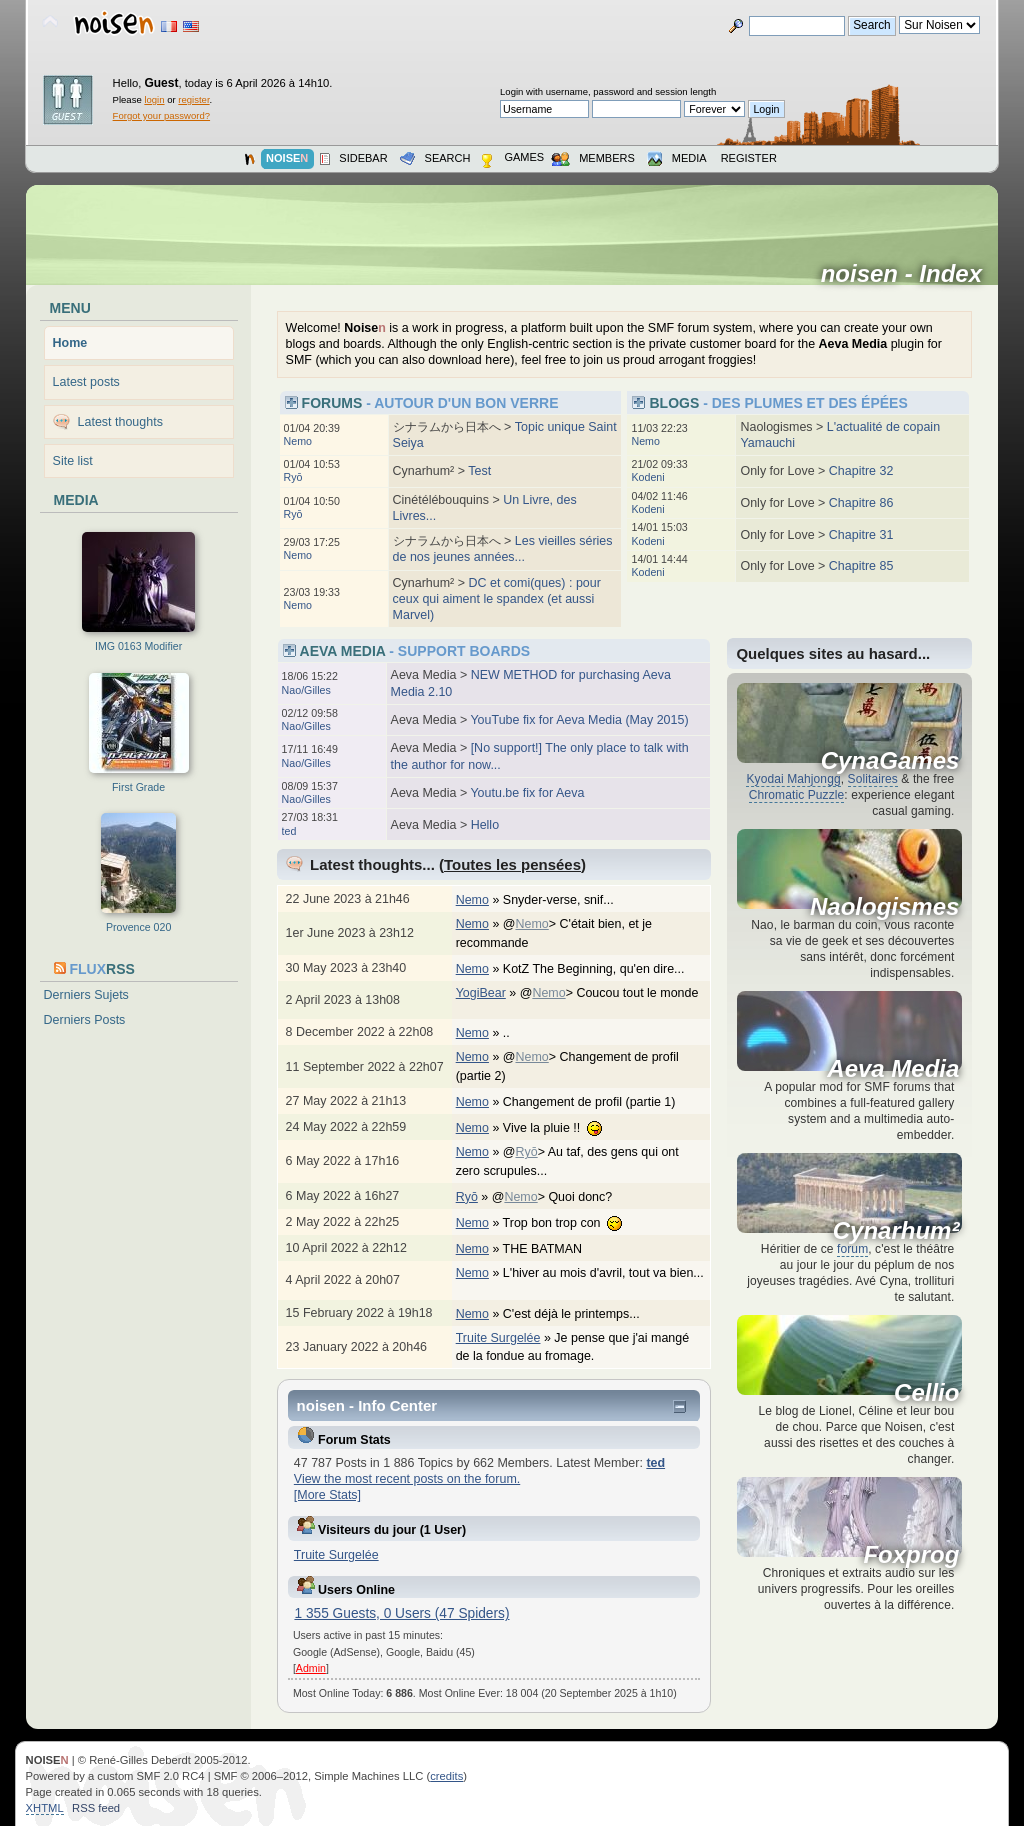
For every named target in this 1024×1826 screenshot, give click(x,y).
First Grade (138, 787)
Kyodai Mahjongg (793, 779)
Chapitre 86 (861, 503)
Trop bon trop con (573, 1223)
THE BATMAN (553, 1249)
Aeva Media (893, 1069)
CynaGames (890, 761)
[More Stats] (327, 1495)
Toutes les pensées (512, 864)
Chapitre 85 (861, 566)
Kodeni (647, 477)
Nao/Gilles (306, 690)
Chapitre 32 (861, 471)
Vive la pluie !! (563, 1128)
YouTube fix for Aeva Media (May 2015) (579, 720)
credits (446, 1776)
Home (70, 343)
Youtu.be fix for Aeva (527, 793)
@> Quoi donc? (562, 1197)
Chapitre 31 (861, 535)
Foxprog (911, 1555)
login (154, 99)
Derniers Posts (85, 1020)
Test (479, 471)
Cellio (926, 1393)
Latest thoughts (120, 422)
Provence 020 (138, 927)
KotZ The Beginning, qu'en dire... (604, 969)
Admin (311, 1668)
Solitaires (873, 779)
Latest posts (86, 382)
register (193, 99)
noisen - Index (908, 274)
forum (852, 1249)
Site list (73, 461)
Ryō (293, 477)
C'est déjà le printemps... (581, 1314)
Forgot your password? (161, 115)
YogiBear (481, 993)
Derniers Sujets (86, 995)
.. (516, 1033)
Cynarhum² (896, 1231)
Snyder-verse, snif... (568, 900)
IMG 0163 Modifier (138, 646)
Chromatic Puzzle (797, 795)
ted (289, 831)
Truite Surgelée (498, 1338)
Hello (485, 825)
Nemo (298, 441)
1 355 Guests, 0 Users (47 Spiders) (401, 1613)
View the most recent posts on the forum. (407, 1479)
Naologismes (884, 907)
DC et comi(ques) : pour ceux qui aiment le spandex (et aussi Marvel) (497, 599)
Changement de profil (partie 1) (599, 1102)
